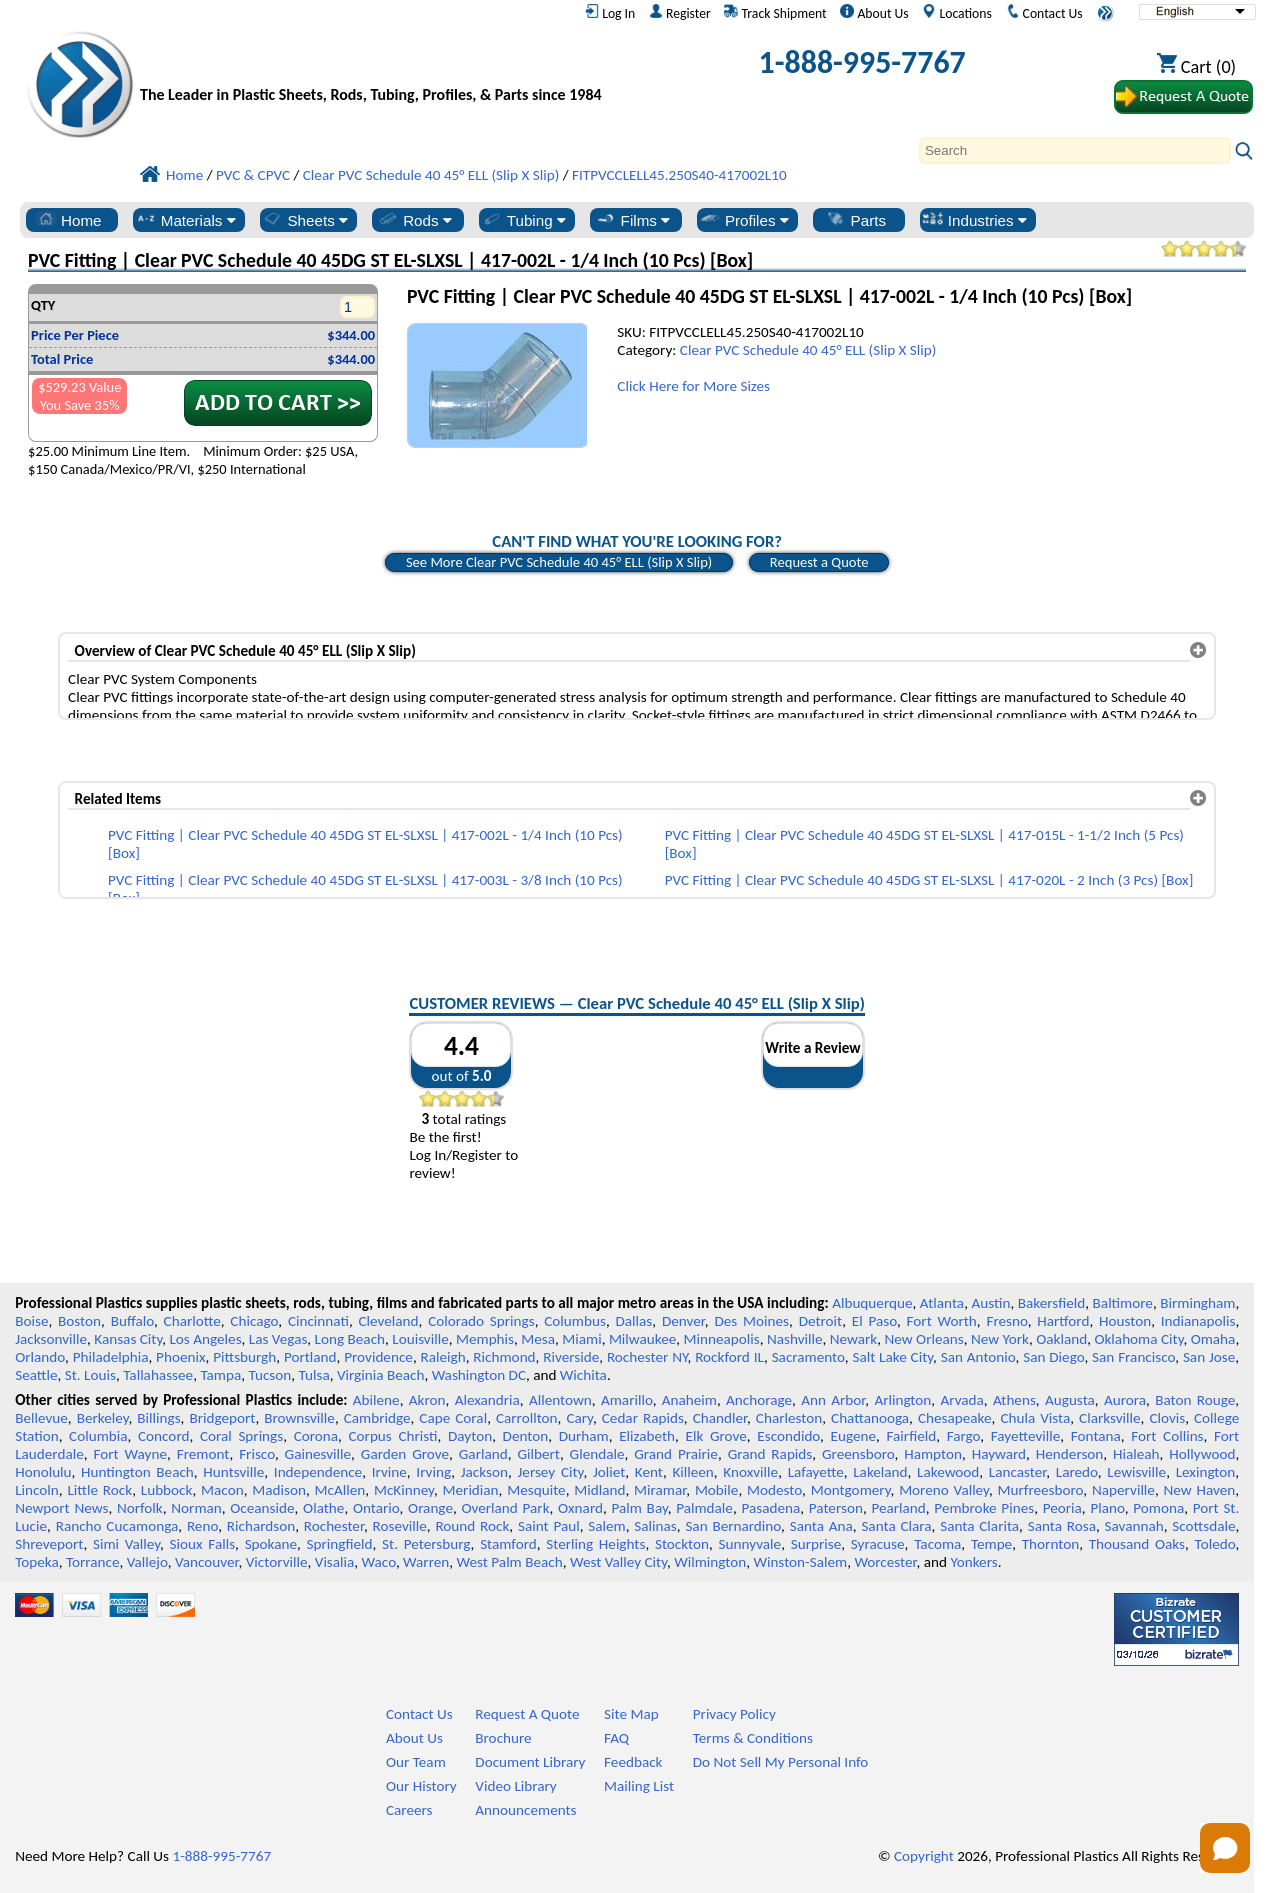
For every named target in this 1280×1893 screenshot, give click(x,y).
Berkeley (103, 1418)
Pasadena (770, 1508)
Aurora (1125, 1400)
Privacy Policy (734, 1714)
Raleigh (443, 1357)
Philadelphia (111, 1357)
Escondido (788, 1436)
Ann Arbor (833, 1400)
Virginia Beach (381, 1375)
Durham (584, 1436)
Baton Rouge (1195, 1400)
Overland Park (505, 1508)
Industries (974, 220)
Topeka (37, 1562)
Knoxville (750, 1472)
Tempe (991, 1544)
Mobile (717, 1490)
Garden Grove (405, 1454)
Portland (310, 1357)
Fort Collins (1167, 1436)
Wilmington (710, 1562)
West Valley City (618, 1562)
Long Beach (350, 1339)
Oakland (1061, 1339)
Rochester (334, 1526)
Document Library (530, 1762)
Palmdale (704, 1508)
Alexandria (487, 1400)
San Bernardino (733, 1526)
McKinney (404, 1490)
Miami (581, 1339)
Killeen (692, 1472)
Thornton (1050, 1544)
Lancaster (1017, 1472)
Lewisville (1136, 1472)
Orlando (40, 1357)
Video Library (515, 1786)
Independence (318, 1472)
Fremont (203, 1454)
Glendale (597, 1454)
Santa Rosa (1062, 1526)
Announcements (525, 1810)
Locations (957, 13)
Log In (610, 13)
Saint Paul (549, 1526)
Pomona (1158, 1508)
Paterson (836, 1508)
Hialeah (1136, 1454)
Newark (853, 1339)
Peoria (1062, 1508)
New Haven (1200, 1490)
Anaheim (689, 1400)
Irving (433, 1472)
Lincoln (37, 1490)
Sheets (304, 220)
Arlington (902, 1400)
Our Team (416, 1762)
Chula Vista (1035, 1418)
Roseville (400, 1526)
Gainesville (318, 1454)
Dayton (470, 1436)
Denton (526, 1436)
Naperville (1123, 1490)
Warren (426, 1562)
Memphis (485, 1339)
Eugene (854, 1436)
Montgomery (851, 1490)
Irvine (389, 1472)
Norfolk (140, 1508)
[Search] (1075, 150)
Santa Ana (821, 1526)
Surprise (816, 1544)
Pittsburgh (244, 1357)
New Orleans (924, 1339)
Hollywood (1202, 1454)
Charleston (789, 1418)
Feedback (633, 1762)
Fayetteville (1026, 1436)
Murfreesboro (1041, 1490)
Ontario (376, 1508)
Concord (163, 1436)
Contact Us (1044, 13)
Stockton (682, 1544)
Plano (1107, 1508)
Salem (606, 1526)
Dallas (633, 1321)
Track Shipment (775, 13)
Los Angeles (205, 1339)
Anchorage (759, 1400)
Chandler (720, 1418)
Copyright (924, 1856)
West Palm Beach (510, 1562)
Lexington (1206, 1472)
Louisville (420, 1339)
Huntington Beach (137, 1472)
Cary (579, 1418)
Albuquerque (872, 1303)
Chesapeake (955, 1418)
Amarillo (627, 1400)
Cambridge (377, 1418)
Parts (856, 220)
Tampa (220, 1375)
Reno (202, 1526)
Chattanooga (870, 1418)
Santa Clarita (979, 1526)
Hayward (999, 1454)
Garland (483, 1454)
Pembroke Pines (984, 1508)
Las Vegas (278, 1339)
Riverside (571, 1357)
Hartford (1063, 1321)
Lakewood (948, 1472)
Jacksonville (51, 1339)
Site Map (631, 1714)
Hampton (933, 1454)
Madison (279, 1490)
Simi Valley (126, 1544)
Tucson (269, 1375)
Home (68, 220)
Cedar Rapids (643, 1418)
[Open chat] (1225, 1848)
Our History (421, 1786)
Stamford (508, 1544)
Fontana (1096, 1436)
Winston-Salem (800, 1562)
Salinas (655, 1526)
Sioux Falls (203, 1544)
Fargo (964, 1436)
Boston (79, 1321)
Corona (316, 1436)
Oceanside (262, 1508)
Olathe (323, 1508)
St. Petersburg (426, 1544)
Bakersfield (1051, 1303)
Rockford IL (729, 1357)
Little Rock (99, 1490)
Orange (430, 1508)
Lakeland (880, 1472)
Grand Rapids (770, 1454)
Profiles (744, 220)
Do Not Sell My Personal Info (781, 1762)
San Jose (1209, 1357)
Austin (990, 1303)
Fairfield (912, 1436)
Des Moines (751, 1321)
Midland (599, 1490)
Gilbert (538, 1454)
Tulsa (314, 1375)
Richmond (504, 1357)
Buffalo (132, 1321)
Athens (1014, 1400)
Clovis (1167, 1418)
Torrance (93, 1562)
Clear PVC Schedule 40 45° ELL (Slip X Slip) (808, 350)
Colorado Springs (481, 1321)
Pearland (898, 1508)
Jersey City (550, 1472)
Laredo (1077, 1472)
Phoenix (180, 1357)
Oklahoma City (1138, 1339)
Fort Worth (942, 1321)
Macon (222, 1490)
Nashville (795, 1339)
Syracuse (878, 1544)
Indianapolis (1198, 1321)
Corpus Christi (392, 1436)
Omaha (1213, 1339)
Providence (378, 1357)
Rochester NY (647, 1357)
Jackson (484, 1472)
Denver (683, 1321)
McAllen (340, 1490)
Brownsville (299, 1418)
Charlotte (192, 1321)
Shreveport (49, 1544)
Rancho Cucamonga (117, 1526)
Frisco (257, 1454)
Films (633, 220)
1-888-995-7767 (862, 62)
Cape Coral (453, 1418)
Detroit (821, 1321)
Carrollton (527, 1418)
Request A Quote (527, 1714)
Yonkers (973, 1562)
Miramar (660, 1490)
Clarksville (1110, 1418)
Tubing (523, 220)
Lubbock (167, 1490)
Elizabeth (647, 1436)
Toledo (1215, 1544)
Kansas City (128, 1339)
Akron (427, 1400)
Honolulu (43, 1472)
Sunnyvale (750, 1544)
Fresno (1006, 1321)
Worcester (885, 1562)
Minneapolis (722, 1339)
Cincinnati (318, 1321)
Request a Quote (819, 562)
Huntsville (233, 1472)
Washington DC (479, 1375)
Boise (31, 1321)
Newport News (61, 1508)
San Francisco (1133, 1357)
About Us (874, 13)
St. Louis (90, 1375)
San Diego (1053, 1357)
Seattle (36, 1375)
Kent (649, 1472)
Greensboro (858, 1454)
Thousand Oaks (1137, 1544)
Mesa (538, 1339)
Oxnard (580, 1508)
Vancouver (207, 1562)
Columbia (98, 1436)
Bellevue (41, 1418)
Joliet (609, 1472)
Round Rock (472, 1526)
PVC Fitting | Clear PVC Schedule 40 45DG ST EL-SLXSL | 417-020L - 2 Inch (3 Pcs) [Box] (929, 880)
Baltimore (1123, 1303)
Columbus (575, 1321)
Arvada (961, 1400)
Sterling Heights (595, 1544)
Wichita (583, 1375)
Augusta (1070, 1400)
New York (1000, 1339)
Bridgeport (222, 1418)
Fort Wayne (129, 1454)
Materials (185, 220)
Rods (414, 220)
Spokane (271, 1544)
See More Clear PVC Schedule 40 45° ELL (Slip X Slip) (559, 562)
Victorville (277, 1562)
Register (680, 13)
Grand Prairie (676, 1454)
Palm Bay (639, 1508)
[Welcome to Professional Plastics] (375, 67)
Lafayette (816, 1472)
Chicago (254, 1321)
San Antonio (978, 1357)
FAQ (616, 1738)
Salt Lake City (892, 1357)
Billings (158, 1418)
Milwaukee (642, 1339)
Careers (409, 1810)
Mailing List (639, 1786)
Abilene (376, 1400)
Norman (196, 1508)
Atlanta (942, 1303)
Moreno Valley (944, 1490)
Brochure (503, 1738)
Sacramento (808, 1357)
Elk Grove (716, 1436)
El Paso (874, 1321)
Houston (1125, 1321)
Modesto (774, 1490)
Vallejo (147, 1562)
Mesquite (536, 1490)
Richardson (261, 1526)
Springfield (340, 1544)
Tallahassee (158, 1375)
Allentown (560, 1400)
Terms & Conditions (753, 1738)
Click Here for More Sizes (693, 386)
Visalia (335, 1562)
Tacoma (937, 1544)
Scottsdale (1203, 1526)
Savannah (1134, 1526)
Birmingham (1197, 1303)
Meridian (471, 1490)
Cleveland (389, 1321)
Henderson (1070, 1454)
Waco (379, 1562)
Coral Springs (241, 1436)
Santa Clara (896, 1526)
